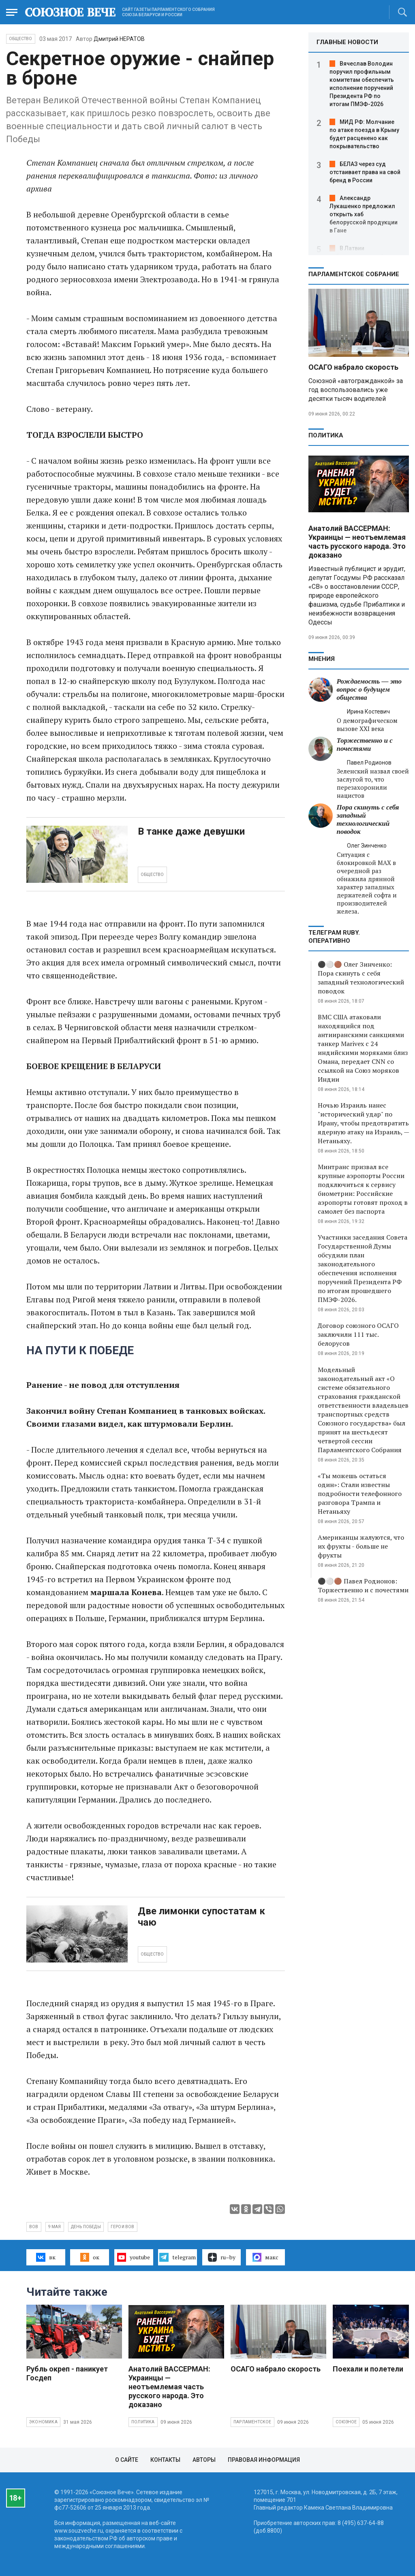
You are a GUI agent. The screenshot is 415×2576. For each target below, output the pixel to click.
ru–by (221, 2257)
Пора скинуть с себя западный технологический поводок (368, 819)
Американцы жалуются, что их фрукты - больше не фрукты (361, 1546)
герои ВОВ (123, 2226)
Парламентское (252, 2422)
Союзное (346, 2422)
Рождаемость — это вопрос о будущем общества (369, 689)
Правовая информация (264, 2460)
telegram (177, 2257)
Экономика (43, 2422)
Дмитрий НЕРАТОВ (119, 39)
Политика (325, 435)
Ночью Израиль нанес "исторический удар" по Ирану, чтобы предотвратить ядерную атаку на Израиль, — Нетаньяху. (363, 1123)
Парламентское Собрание (353, 274)
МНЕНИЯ (321, 659)
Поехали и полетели (368, 2369)
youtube (133, 2257)
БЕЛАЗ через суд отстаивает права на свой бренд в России (364, 172)
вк (45, 2257)
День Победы (86, 2226)
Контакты (165, 2460)
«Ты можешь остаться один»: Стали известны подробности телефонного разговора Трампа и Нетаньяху (360, 1493)
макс (265, 2257)
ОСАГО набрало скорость (353, 367)
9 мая (54, 2226)
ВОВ (34, 2226)
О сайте (126, 2460)
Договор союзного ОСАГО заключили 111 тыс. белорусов (358, 1334)
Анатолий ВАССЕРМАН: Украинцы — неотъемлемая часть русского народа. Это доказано (357, 541)
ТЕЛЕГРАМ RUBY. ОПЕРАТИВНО (334, 936)
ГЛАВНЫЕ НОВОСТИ (347, 42)
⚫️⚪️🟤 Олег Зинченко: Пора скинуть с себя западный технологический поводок (361, 977)
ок (89, 2257)
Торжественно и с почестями (365, 744)
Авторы (204, 2460)
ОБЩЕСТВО (152, 874)
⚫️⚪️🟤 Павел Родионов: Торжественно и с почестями (363, 1585)
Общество (20, 38)
